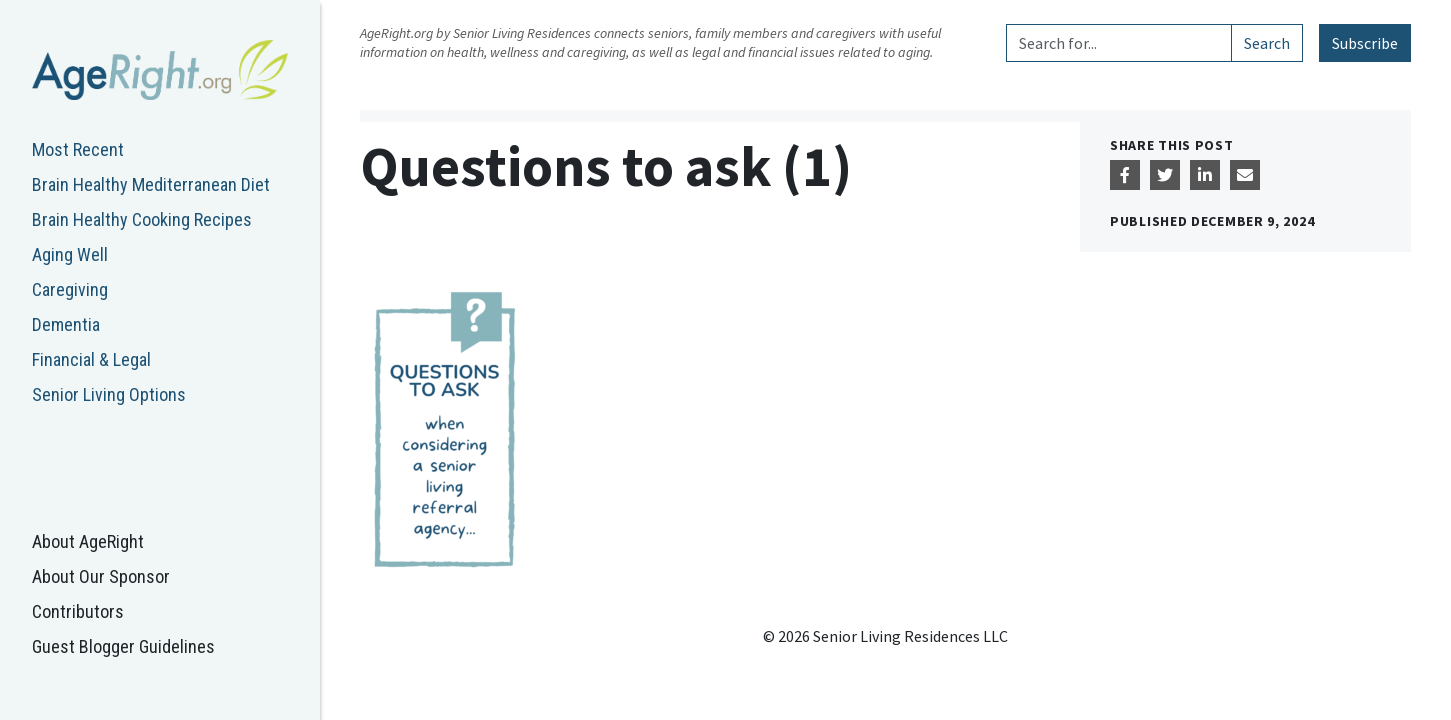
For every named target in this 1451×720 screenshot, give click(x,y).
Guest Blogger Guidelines (123, 646)
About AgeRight (88, 541)
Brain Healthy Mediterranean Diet (151, 184)
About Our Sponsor (101, 576)
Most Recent (78, 149)
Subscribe (1365, 43)
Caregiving (70, 289)
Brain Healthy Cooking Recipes (142, 219)
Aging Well (70, 254)
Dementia (66, 324)
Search (1267, 43)
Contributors (78, 611)
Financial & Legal (91, 359)
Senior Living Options (109, 394)
